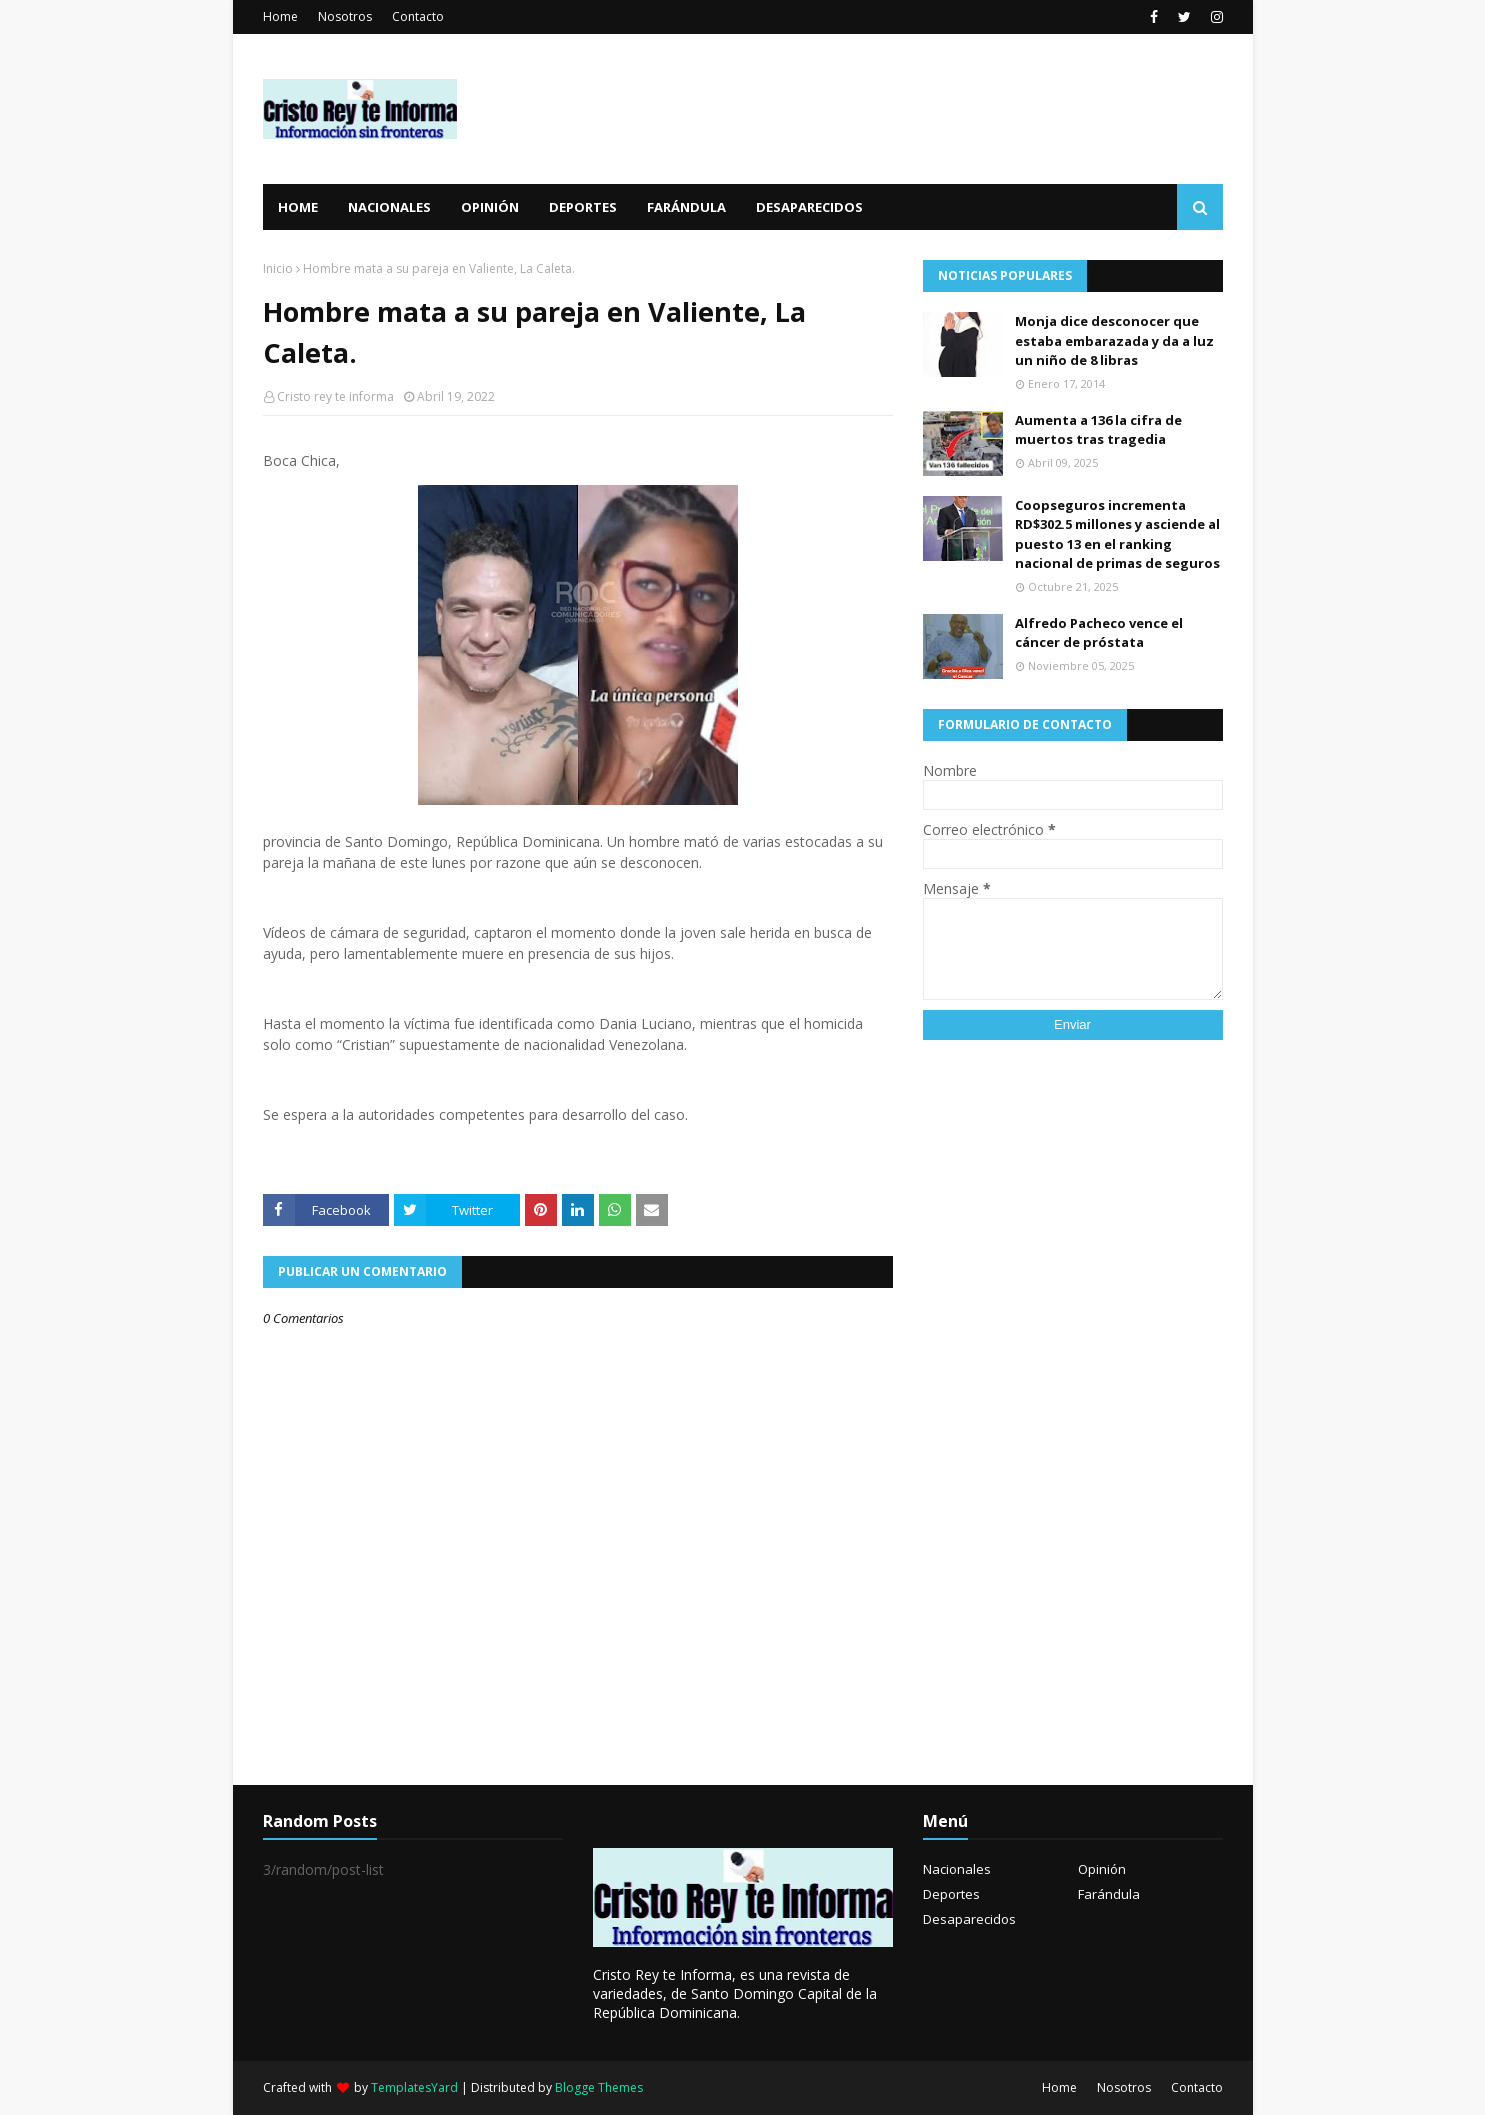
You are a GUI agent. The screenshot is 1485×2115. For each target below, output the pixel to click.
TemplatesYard (414, 2087)
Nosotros (345, 16)
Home (280, 16)
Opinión (1102, 1869)
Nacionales (957, 1869)
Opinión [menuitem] (490, 207)
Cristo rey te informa (335, 396)
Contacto (418, 16)
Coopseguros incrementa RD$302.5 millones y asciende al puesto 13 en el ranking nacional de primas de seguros (1117, 534)
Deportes (951, 1894)
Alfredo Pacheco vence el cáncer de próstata (1099, 633)
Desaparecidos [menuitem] (809, 207)
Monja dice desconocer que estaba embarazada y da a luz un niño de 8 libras (1114, 340)
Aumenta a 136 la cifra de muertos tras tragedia (1098, 430)
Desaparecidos (969, 1919)
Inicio (278, 268)
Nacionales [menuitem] (389, 207)
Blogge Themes (599, 2087)
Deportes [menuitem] (583, 207)
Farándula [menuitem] (686, 207)
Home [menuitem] (298, 207)
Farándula (1109, 1894)
